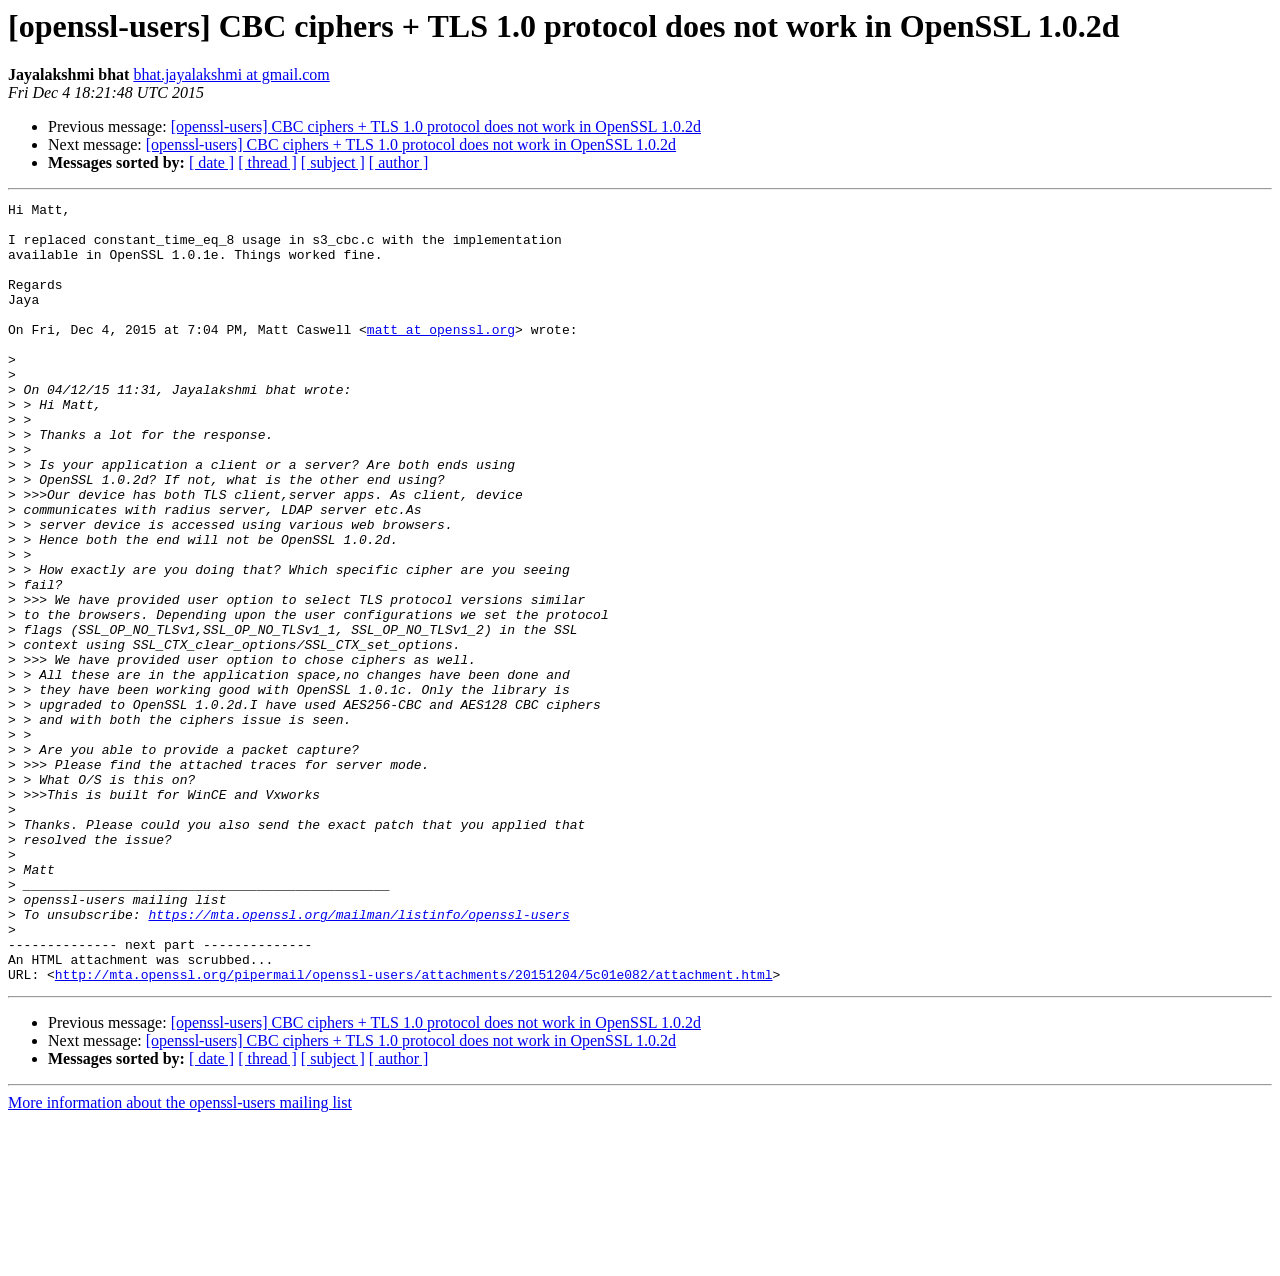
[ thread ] (267, 162)
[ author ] (399, 162)
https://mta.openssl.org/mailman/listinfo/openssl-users (358, 1058)
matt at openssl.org (441, 356)
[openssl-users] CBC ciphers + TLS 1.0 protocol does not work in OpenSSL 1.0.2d (436, 126)
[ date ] (211, 162)
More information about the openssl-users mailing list (180, 1258)
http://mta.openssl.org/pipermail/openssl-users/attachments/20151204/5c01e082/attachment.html (414, 1130)
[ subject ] (333, 162)
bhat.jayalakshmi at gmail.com (231, 74)
